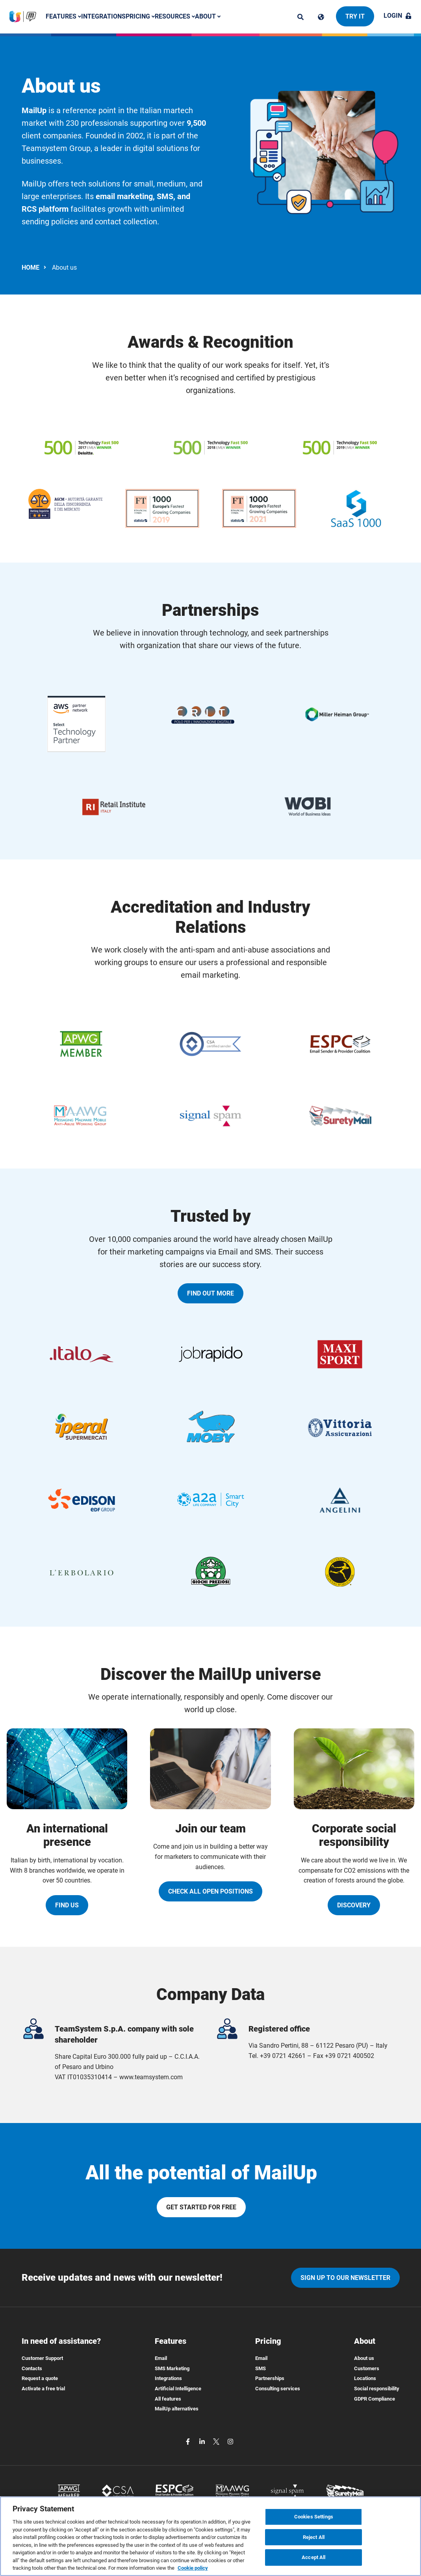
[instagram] (230, 2441)
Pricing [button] (140, 16)
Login (398, 15)
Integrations (103, 16)
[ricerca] (300, 17)
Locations (365, 2378)
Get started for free (201, 2207)
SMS (260, 2368)
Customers (366, 2368)
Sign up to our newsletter (345, 2277)
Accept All (313, 2558)
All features (168, 2399)
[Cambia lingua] (320, 17)
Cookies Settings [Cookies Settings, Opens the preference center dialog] (313, 2518)
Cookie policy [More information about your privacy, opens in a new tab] (193, 2569)
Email (161, 2358)
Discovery (354, 1905)
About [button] (208, 16)
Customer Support (42, 2358)
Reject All (314, 2538)
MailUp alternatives (176, 2409)
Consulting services (277, 2388)
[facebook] (189, 2441)
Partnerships (269, 2378)
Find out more (210, 1293)
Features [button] (63, 16)
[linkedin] (203, 2441)
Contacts (32, 2368)
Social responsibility (376, 2388)
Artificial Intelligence (178, 2388)
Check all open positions (210, 1891)
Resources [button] (175, 16)
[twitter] (217, 2441)
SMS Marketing (172, 2368)
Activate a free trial (43, 2388)
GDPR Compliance (374, 2399)
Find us (67, 1905)
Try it (355, 16)
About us (364, 2358)
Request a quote (40, 2378)
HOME (30, 267)
